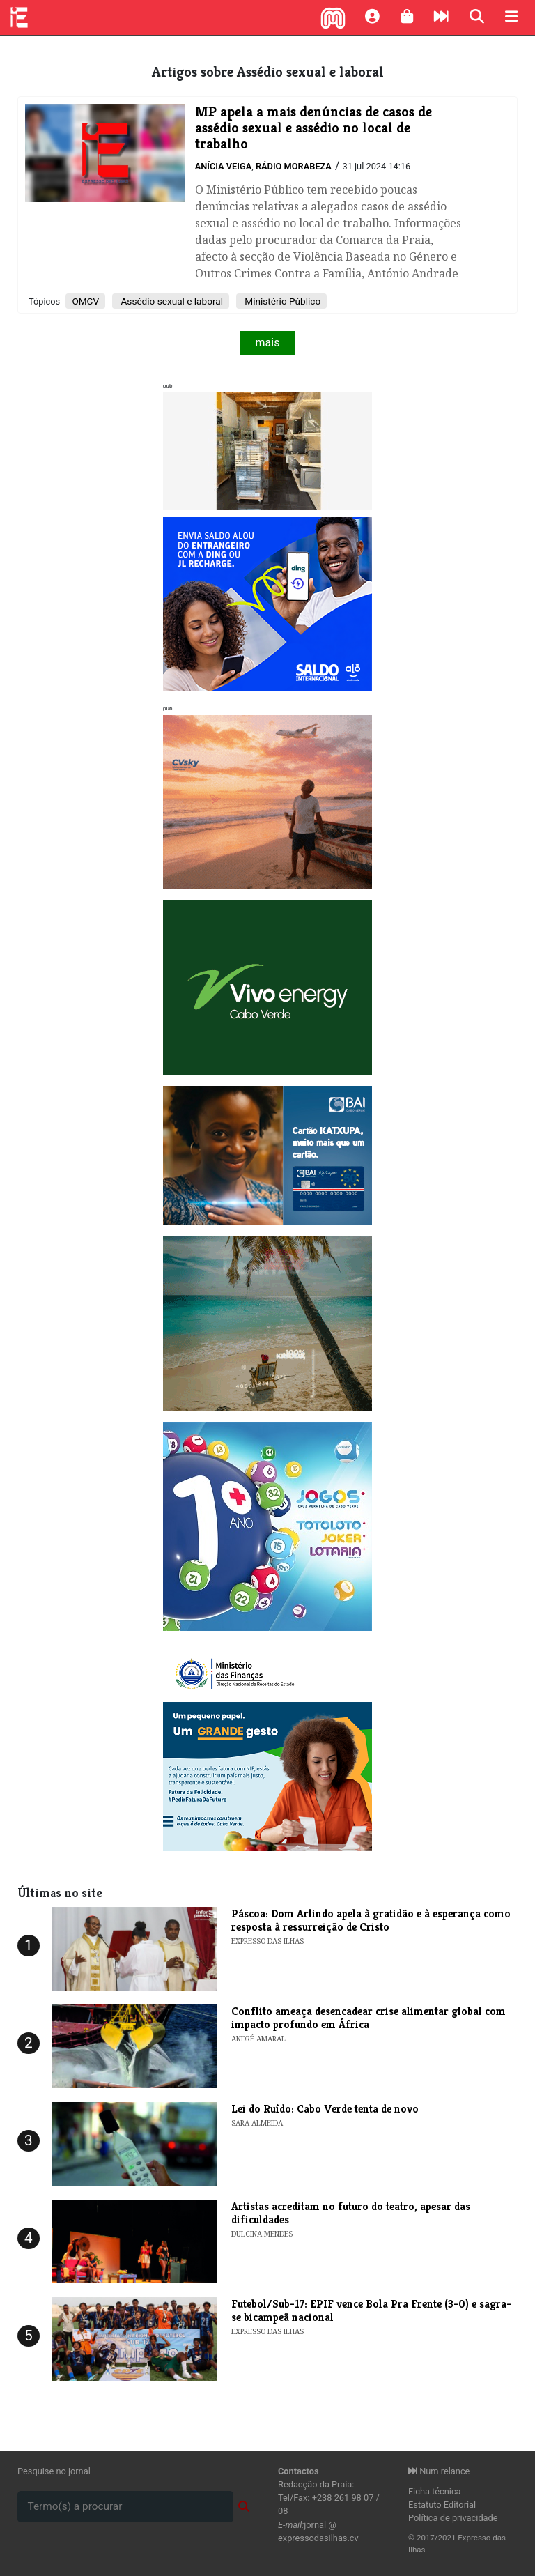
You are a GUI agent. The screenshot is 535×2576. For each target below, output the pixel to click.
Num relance (439, 2471)
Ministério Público (281, 301)
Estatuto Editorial (442, 2504)
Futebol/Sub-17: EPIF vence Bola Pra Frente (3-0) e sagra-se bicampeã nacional (371, 2310)
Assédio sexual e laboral (170, 301)
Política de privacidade (453, 2518)
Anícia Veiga (223, 166)
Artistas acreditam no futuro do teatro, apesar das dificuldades (350, 2213)
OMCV (85, 301)
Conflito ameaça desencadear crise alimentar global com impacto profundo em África (368, 2018)
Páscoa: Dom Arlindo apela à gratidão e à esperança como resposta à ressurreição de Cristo (371, 1920)
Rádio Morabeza (294, 166)
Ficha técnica (434, 2491)
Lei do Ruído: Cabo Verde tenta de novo (325, 2108)
